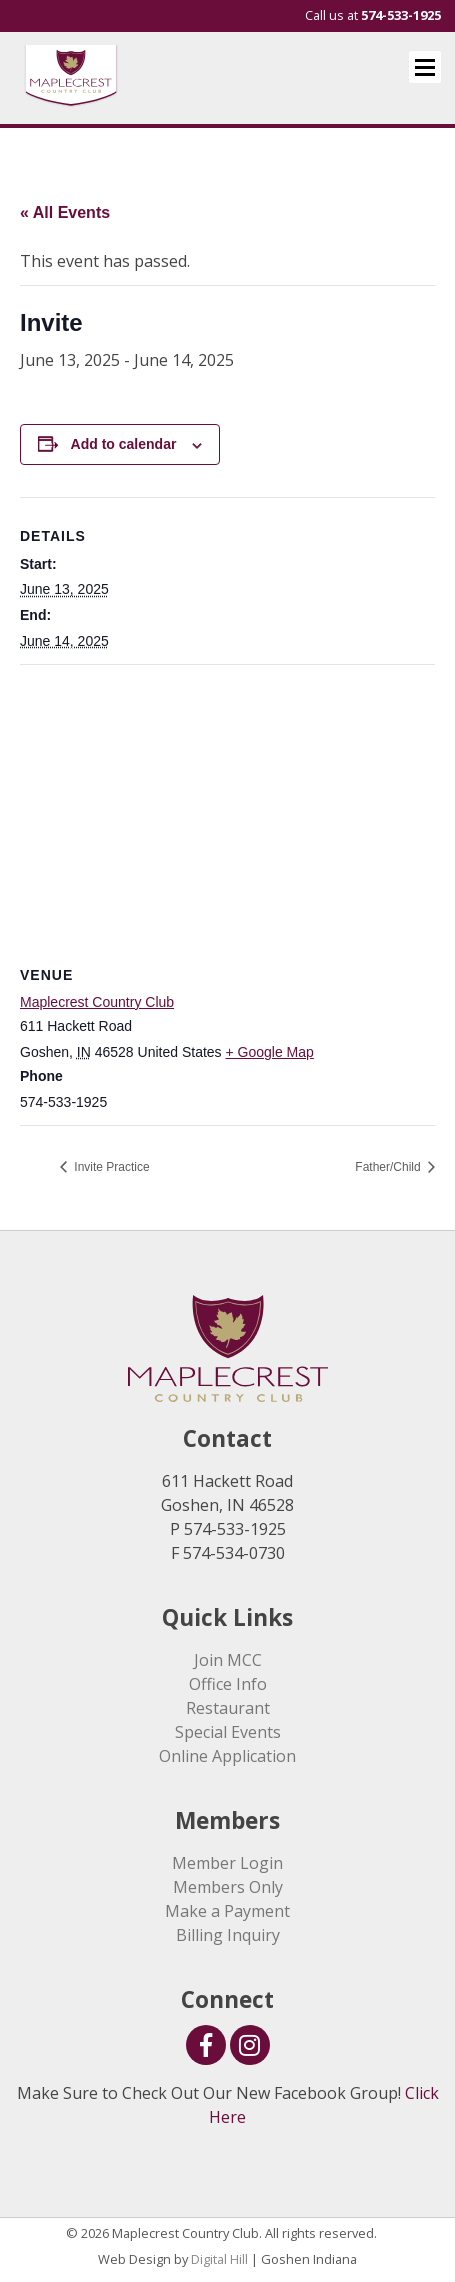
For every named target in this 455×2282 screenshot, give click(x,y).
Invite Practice (110, 1167)
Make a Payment (227, 1911)
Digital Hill (219, 2259)
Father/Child (389, 1167)
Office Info (228, 1684)
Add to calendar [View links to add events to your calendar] (124, 444)
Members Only (228, 1887)
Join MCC (228, 1660)
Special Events (228, 1732)
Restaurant (228, 1708)
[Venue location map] (227, 809)
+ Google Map (270, 1052)
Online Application (227, 1756)
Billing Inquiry (228, 1935)
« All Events (65, 212)
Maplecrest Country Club (97, 1002)
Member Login (227, 1863)
